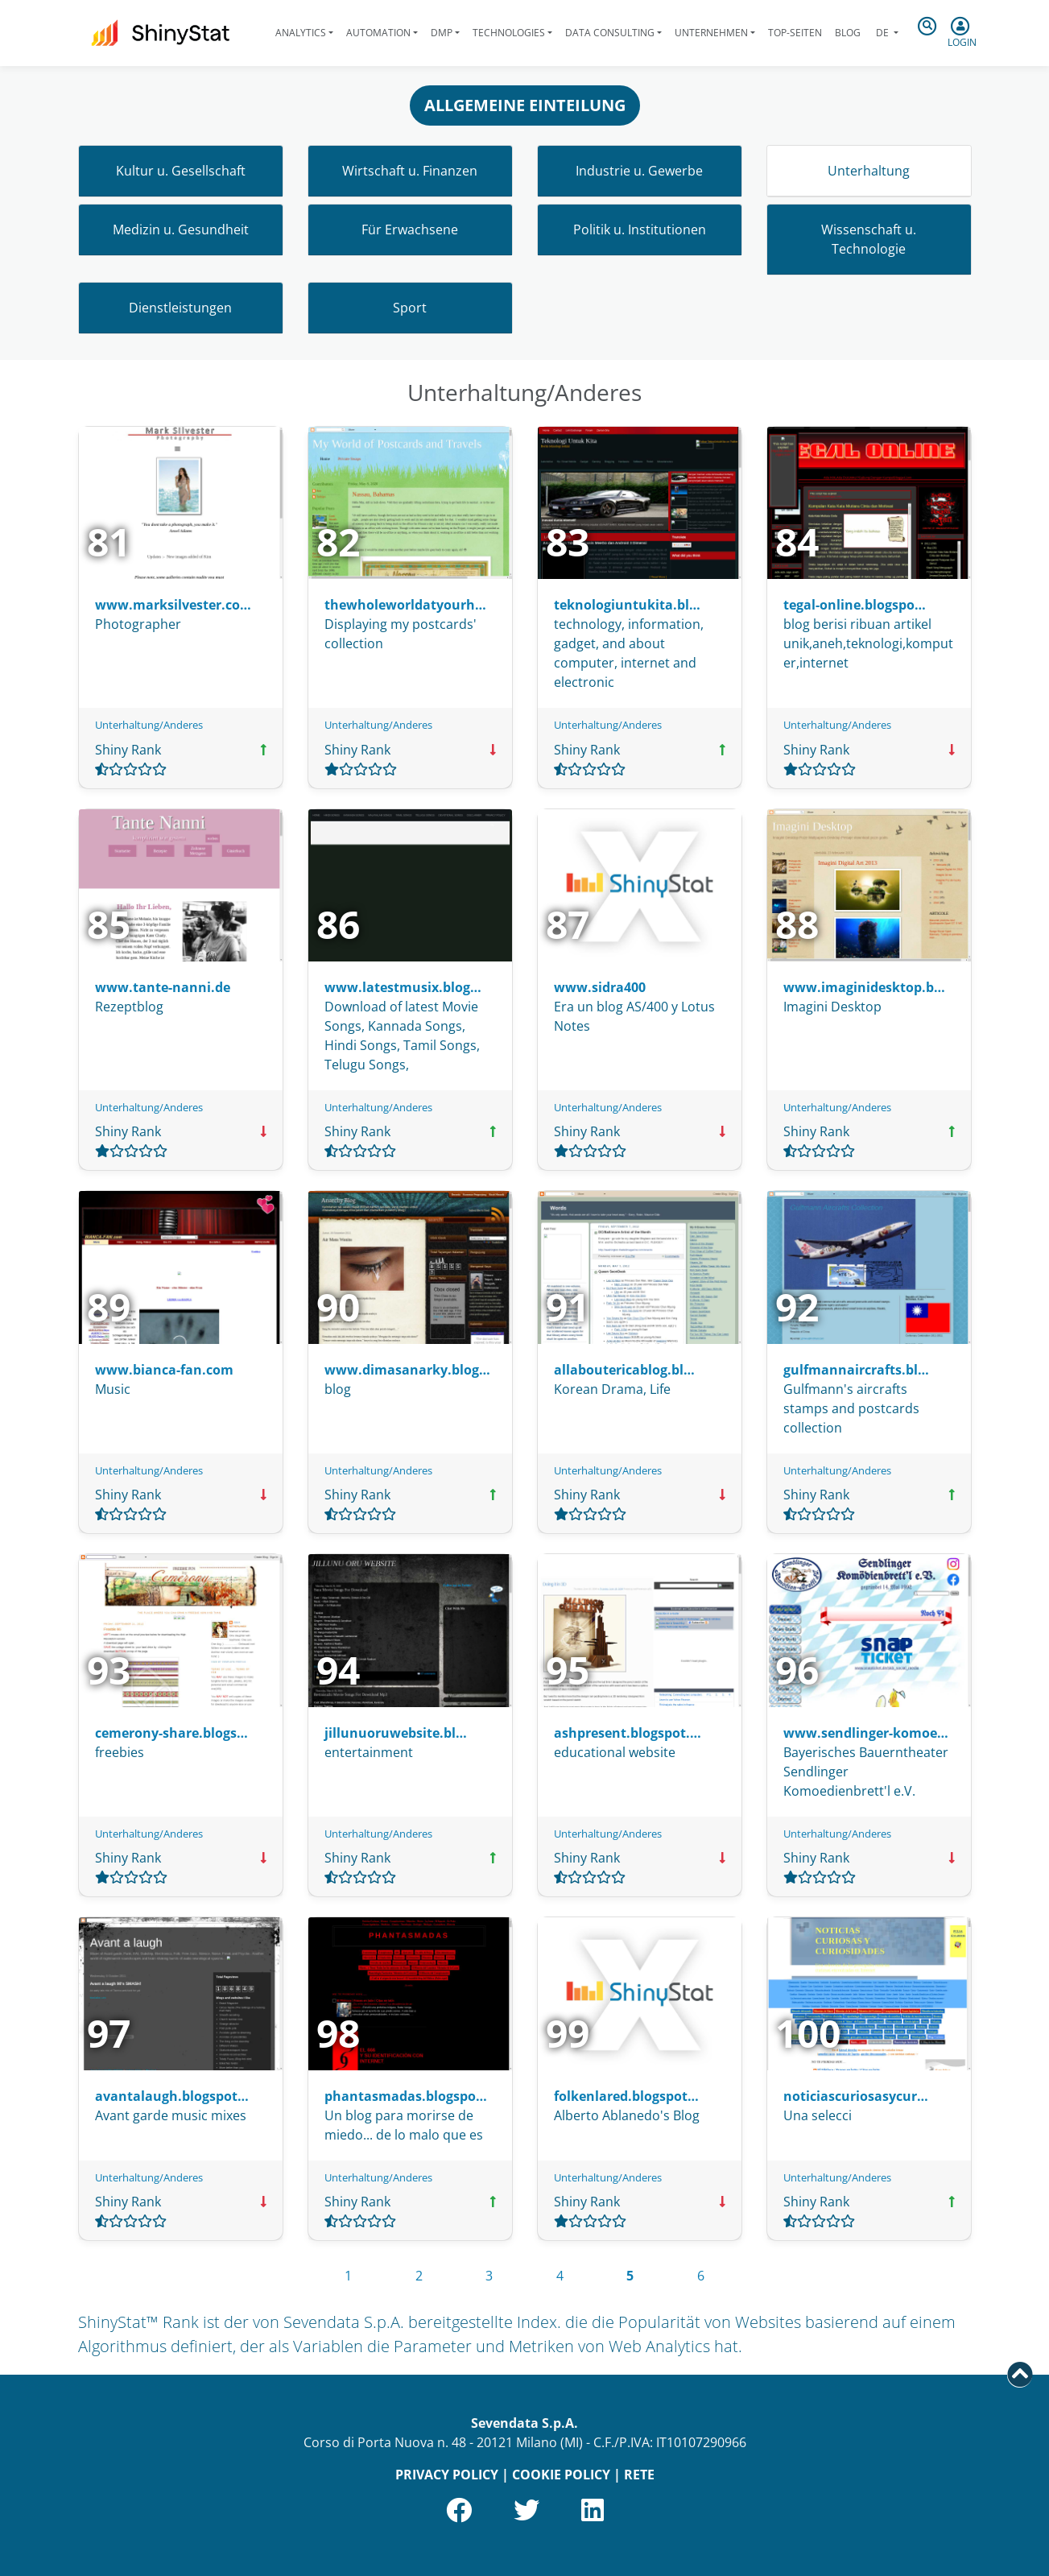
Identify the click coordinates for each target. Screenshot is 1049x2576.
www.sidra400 (600, 987)
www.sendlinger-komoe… (865, 1733)
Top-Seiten (795, 32)
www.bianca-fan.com (164, 1370)
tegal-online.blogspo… (854, 605)
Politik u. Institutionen (639, 229)
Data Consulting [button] (610, 32)
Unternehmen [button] (711, 32)
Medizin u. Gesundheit (181, 229)
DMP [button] (441, 32)
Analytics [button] (300, 32)
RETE (639, 2474)
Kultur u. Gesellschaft (181, 171)
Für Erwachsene (409, 229)
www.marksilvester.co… (173, 605)
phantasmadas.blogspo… (405, 2096)
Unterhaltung (869, 171)
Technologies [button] (509, 32)
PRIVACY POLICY (446, 2474)
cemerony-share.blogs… (171, 1733)
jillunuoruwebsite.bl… (395, 1733)
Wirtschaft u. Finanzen (409, 171)
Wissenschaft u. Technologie (868, 239)
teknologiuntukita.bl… (627, 605)
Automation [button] (378, 32)
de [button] (882, 32)
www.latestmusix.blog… (402, 987)
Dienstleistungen (180, 307)
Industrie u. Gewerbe (639, 171)
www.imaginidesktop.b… (864, 987)
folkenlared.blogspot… (626, 2096)
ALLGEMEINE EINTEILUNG (525, 105)
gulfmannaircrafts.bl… (856, 1370)
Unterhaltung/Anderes (149, 724)
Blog (848, 32)
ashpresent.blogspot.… (627, 1733)
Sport (410, 307)
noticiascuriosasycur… (855, 2096)
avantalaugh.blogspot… (172, 2096)
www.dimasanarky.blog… (407, 1370)
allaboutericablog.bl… (624, 1370)
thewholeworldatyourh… (405, 605)
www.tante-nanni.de (162, 987)
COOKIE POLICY (561, 2474)
